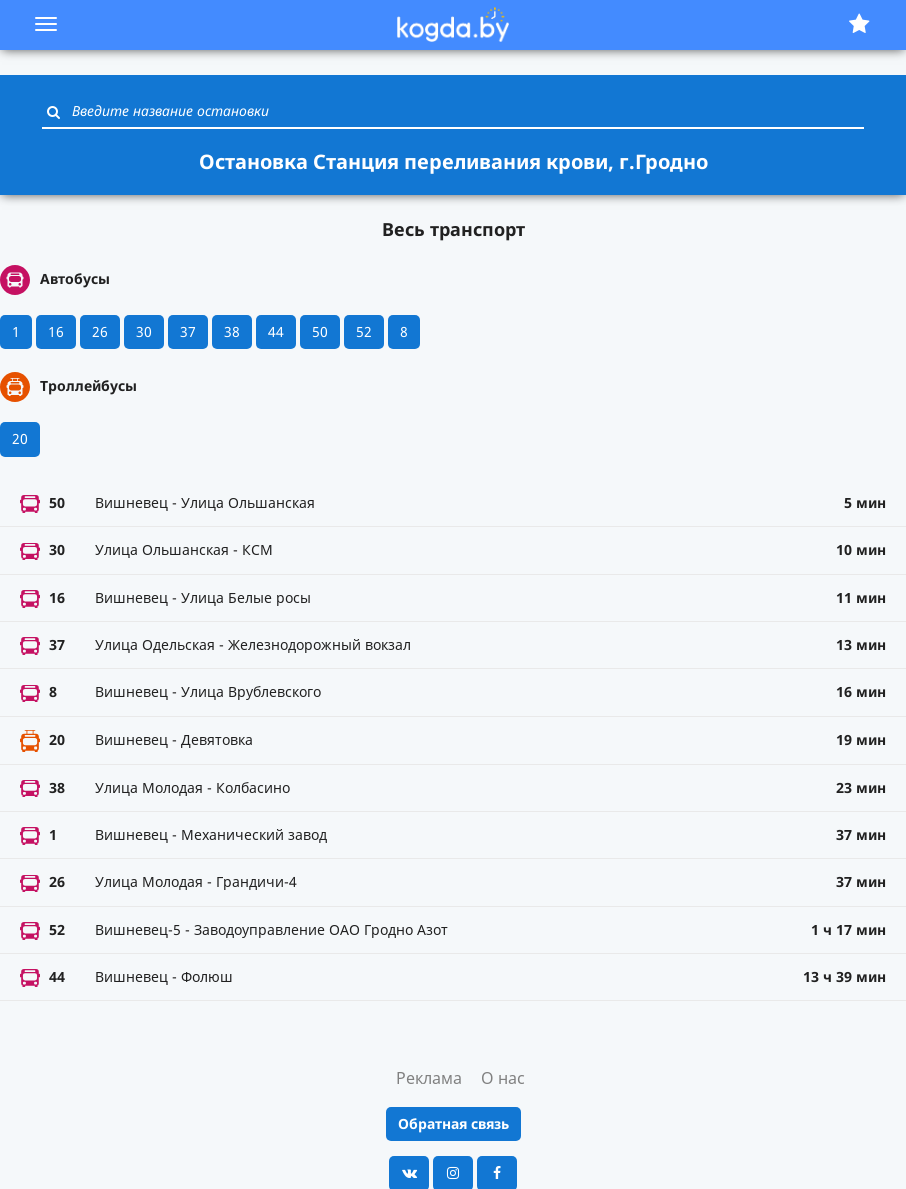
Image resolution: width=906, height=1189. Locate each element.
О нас (503, 1078)
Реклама (429, 1078)
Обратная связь (453, 1123)
